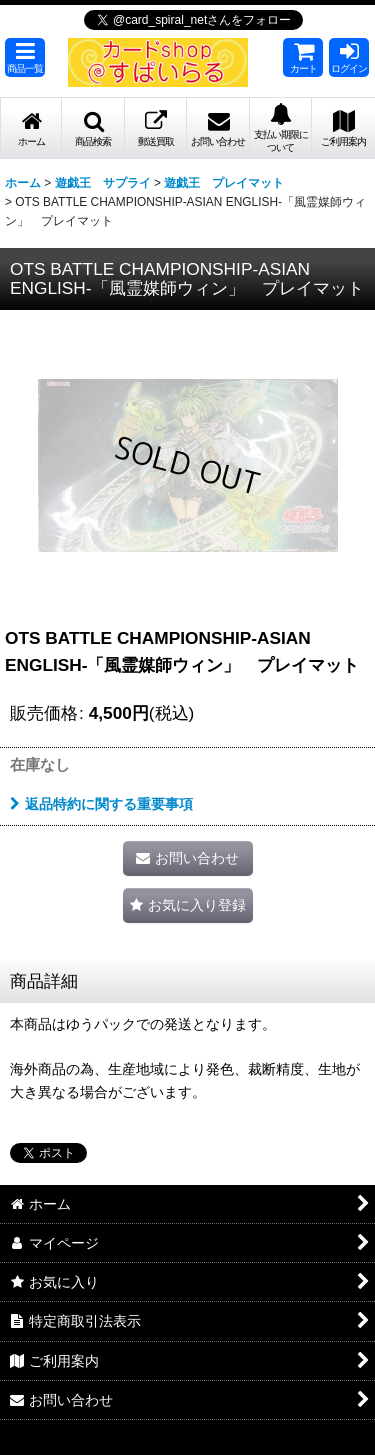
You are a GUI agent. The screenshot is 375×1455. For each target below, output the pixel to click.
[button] (25, 57)
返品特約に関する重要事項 (101, 804)
